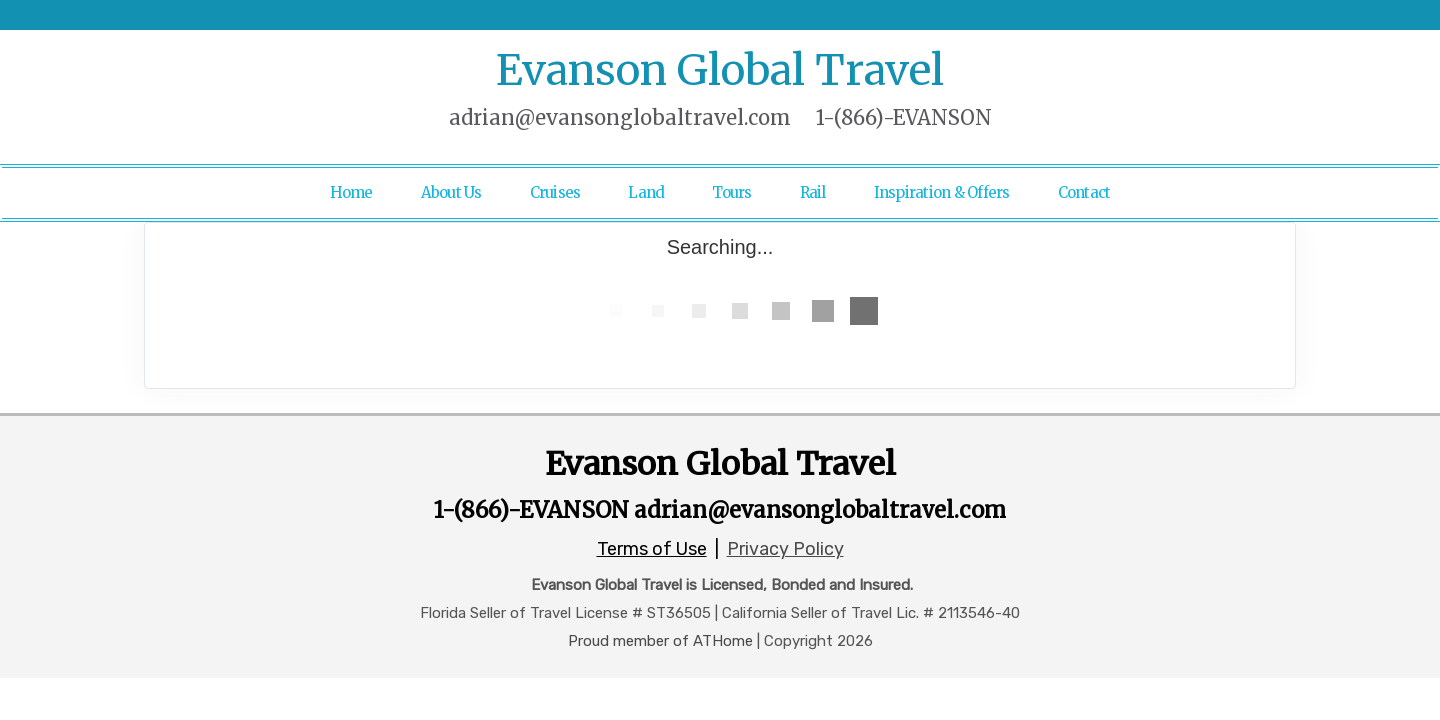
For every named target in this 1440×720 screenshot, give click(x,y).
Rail (813, 192)
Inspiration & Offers (942, 192)
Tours (731, 192)
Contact (1084, 192)
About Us (451, 192)
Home (351, 192)
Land (646, 192)
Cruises (555, 192)
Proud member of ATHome (660, 641)
